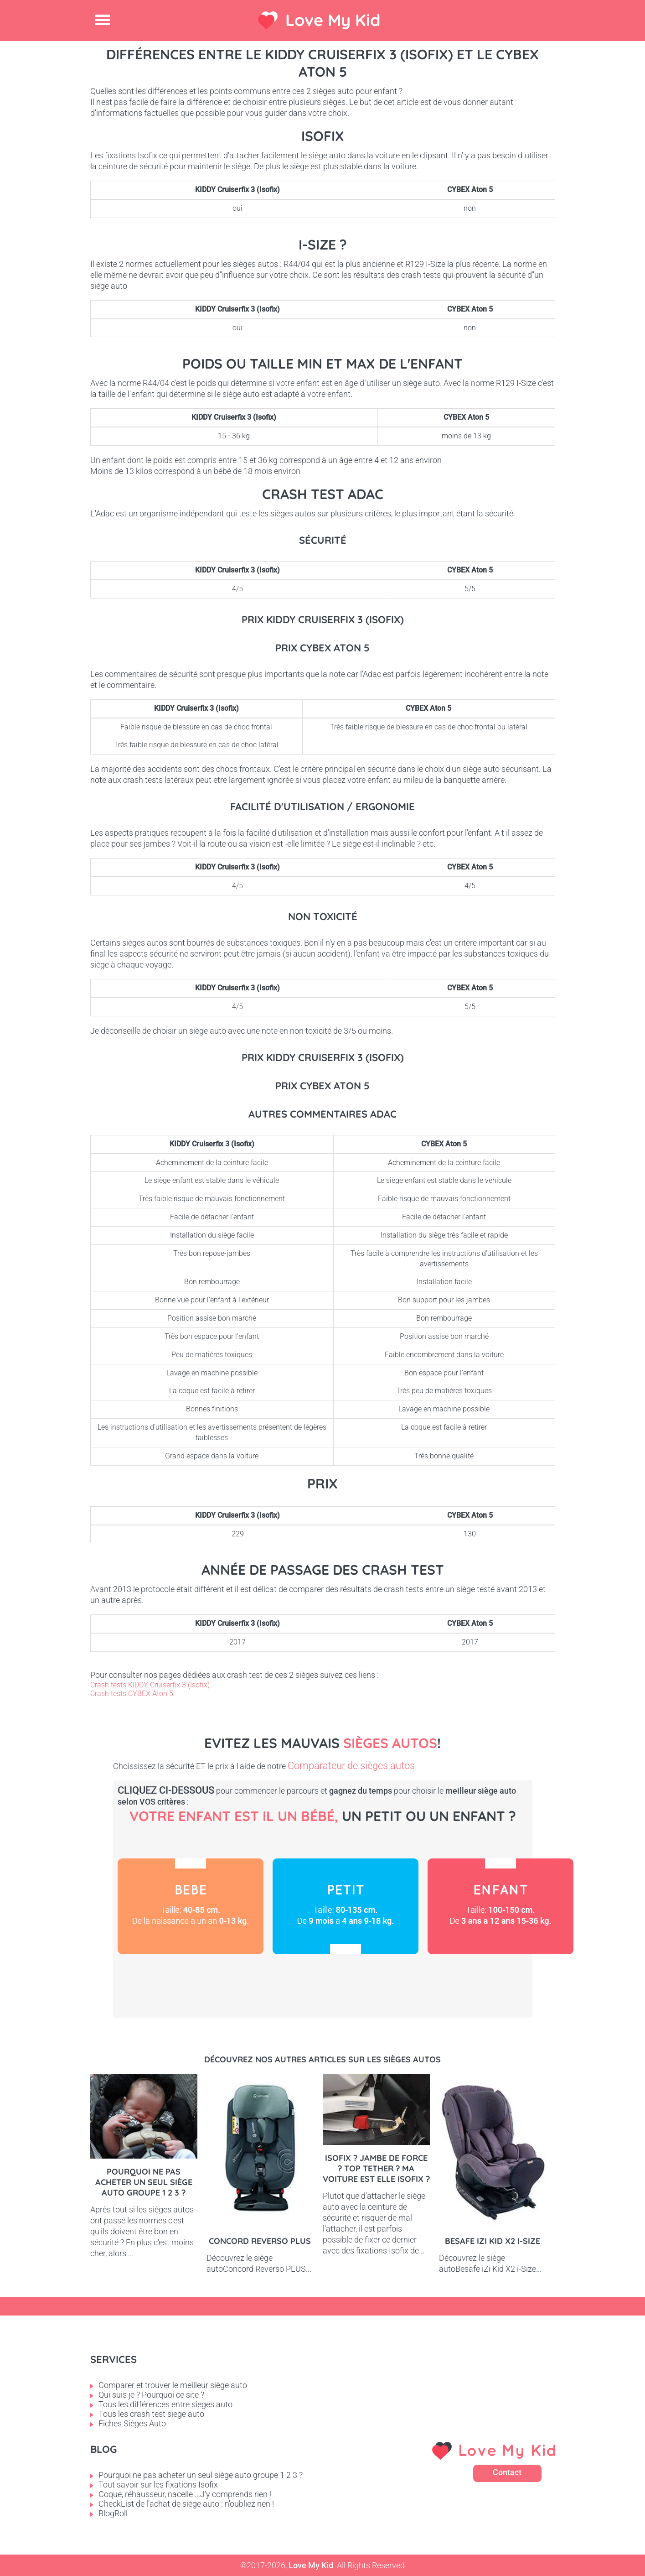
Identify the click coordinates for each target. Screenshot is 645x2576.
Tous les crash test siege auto (151, 2414)
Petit (345, 1906)
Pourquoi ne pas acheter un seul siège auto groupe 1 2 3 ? (143, 2182)
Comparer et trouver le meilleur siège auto (172, 2385)
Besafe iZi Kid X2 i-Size (492, 2241)
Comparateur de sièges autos (351, 1765)
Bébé (190, 1906)
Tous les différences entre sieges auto (165, 2404)
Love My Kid (333, 20)
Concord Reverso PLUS (260, 2241)
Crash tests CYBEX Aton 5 (131, 1693)
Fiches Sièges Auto (132, 2423)
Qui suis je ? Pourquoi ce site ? (151, 2394)
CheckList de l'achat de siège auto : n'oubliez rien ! (186, 2503)
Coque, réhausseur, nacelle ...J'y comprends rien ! (184, 2494)
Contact (507, 2472)
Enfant (500, 1906)
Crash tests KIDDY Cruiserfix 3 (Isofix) (150, 1685)
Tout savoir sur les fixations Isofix (158, 2484)
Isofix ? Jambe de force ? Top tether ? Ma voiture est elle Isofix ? (376, 2168)
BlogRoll (113, 2513)
